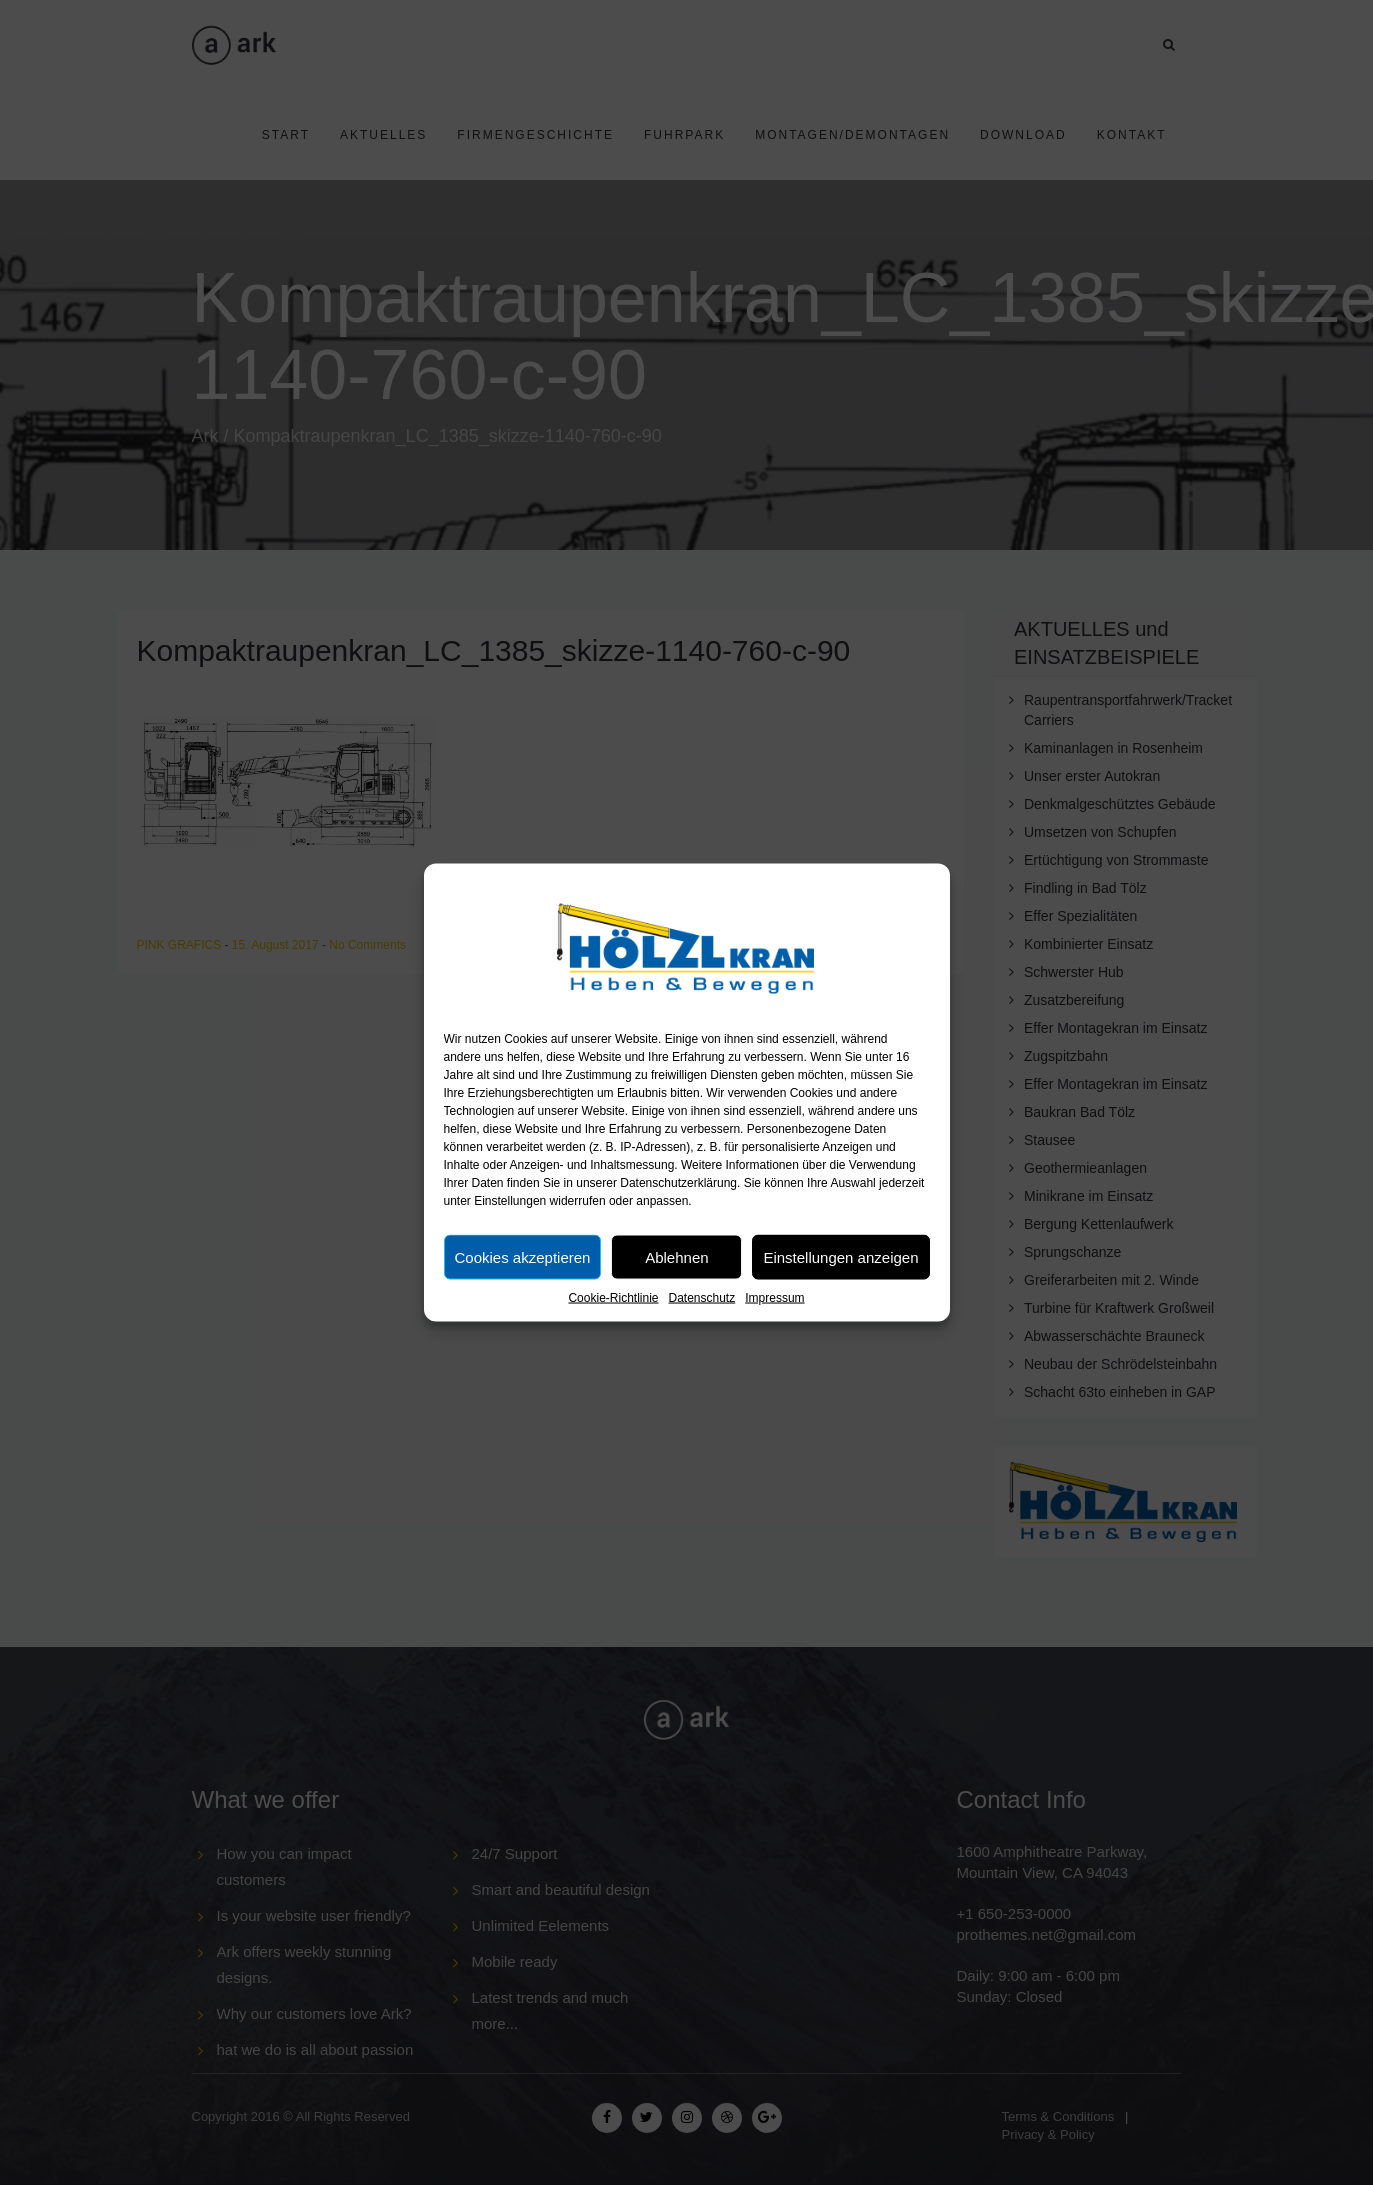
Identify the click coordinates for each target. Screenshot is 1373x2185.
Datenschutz (702, 1298)
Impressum (774, 1298)
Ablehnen (676, 1256)
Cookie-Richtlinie (613, 1298)
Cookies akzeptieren (523, 1256)
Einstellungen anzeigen (840, 1256)
